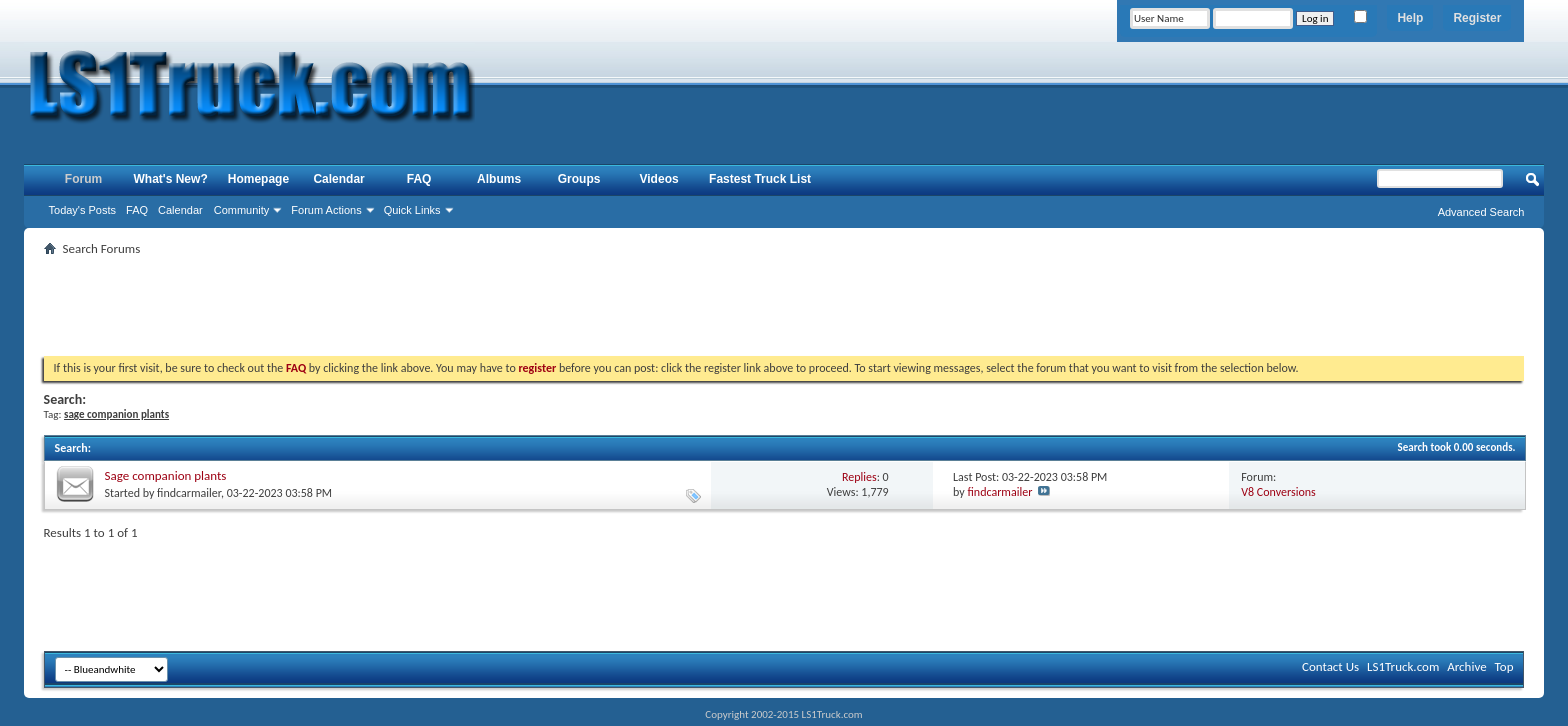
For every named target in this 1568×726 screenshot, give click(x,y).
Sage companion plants (166, 475)
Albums (499, 179)
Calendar (180, 210)
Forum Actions (326, 210)
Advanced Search (1481, 212)
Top (1504, 666)
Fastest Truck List (760, 179)
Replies (859, 477)
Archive (1466, 666)
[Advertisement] (784, 306)
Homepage (258, 179)
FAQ (137, 210)
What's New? (171, 179)
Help (1410, 18)
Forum (83, 179)
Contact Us (1330, 666)
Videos (659, 179)
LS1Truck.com (1403, 666)
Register (1477, 18)
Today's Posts (83, 210)
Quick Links (412, 210)
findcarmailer (189, 493)
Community (242, 210)
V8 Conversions (1278, 492)
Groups (579, 179)
